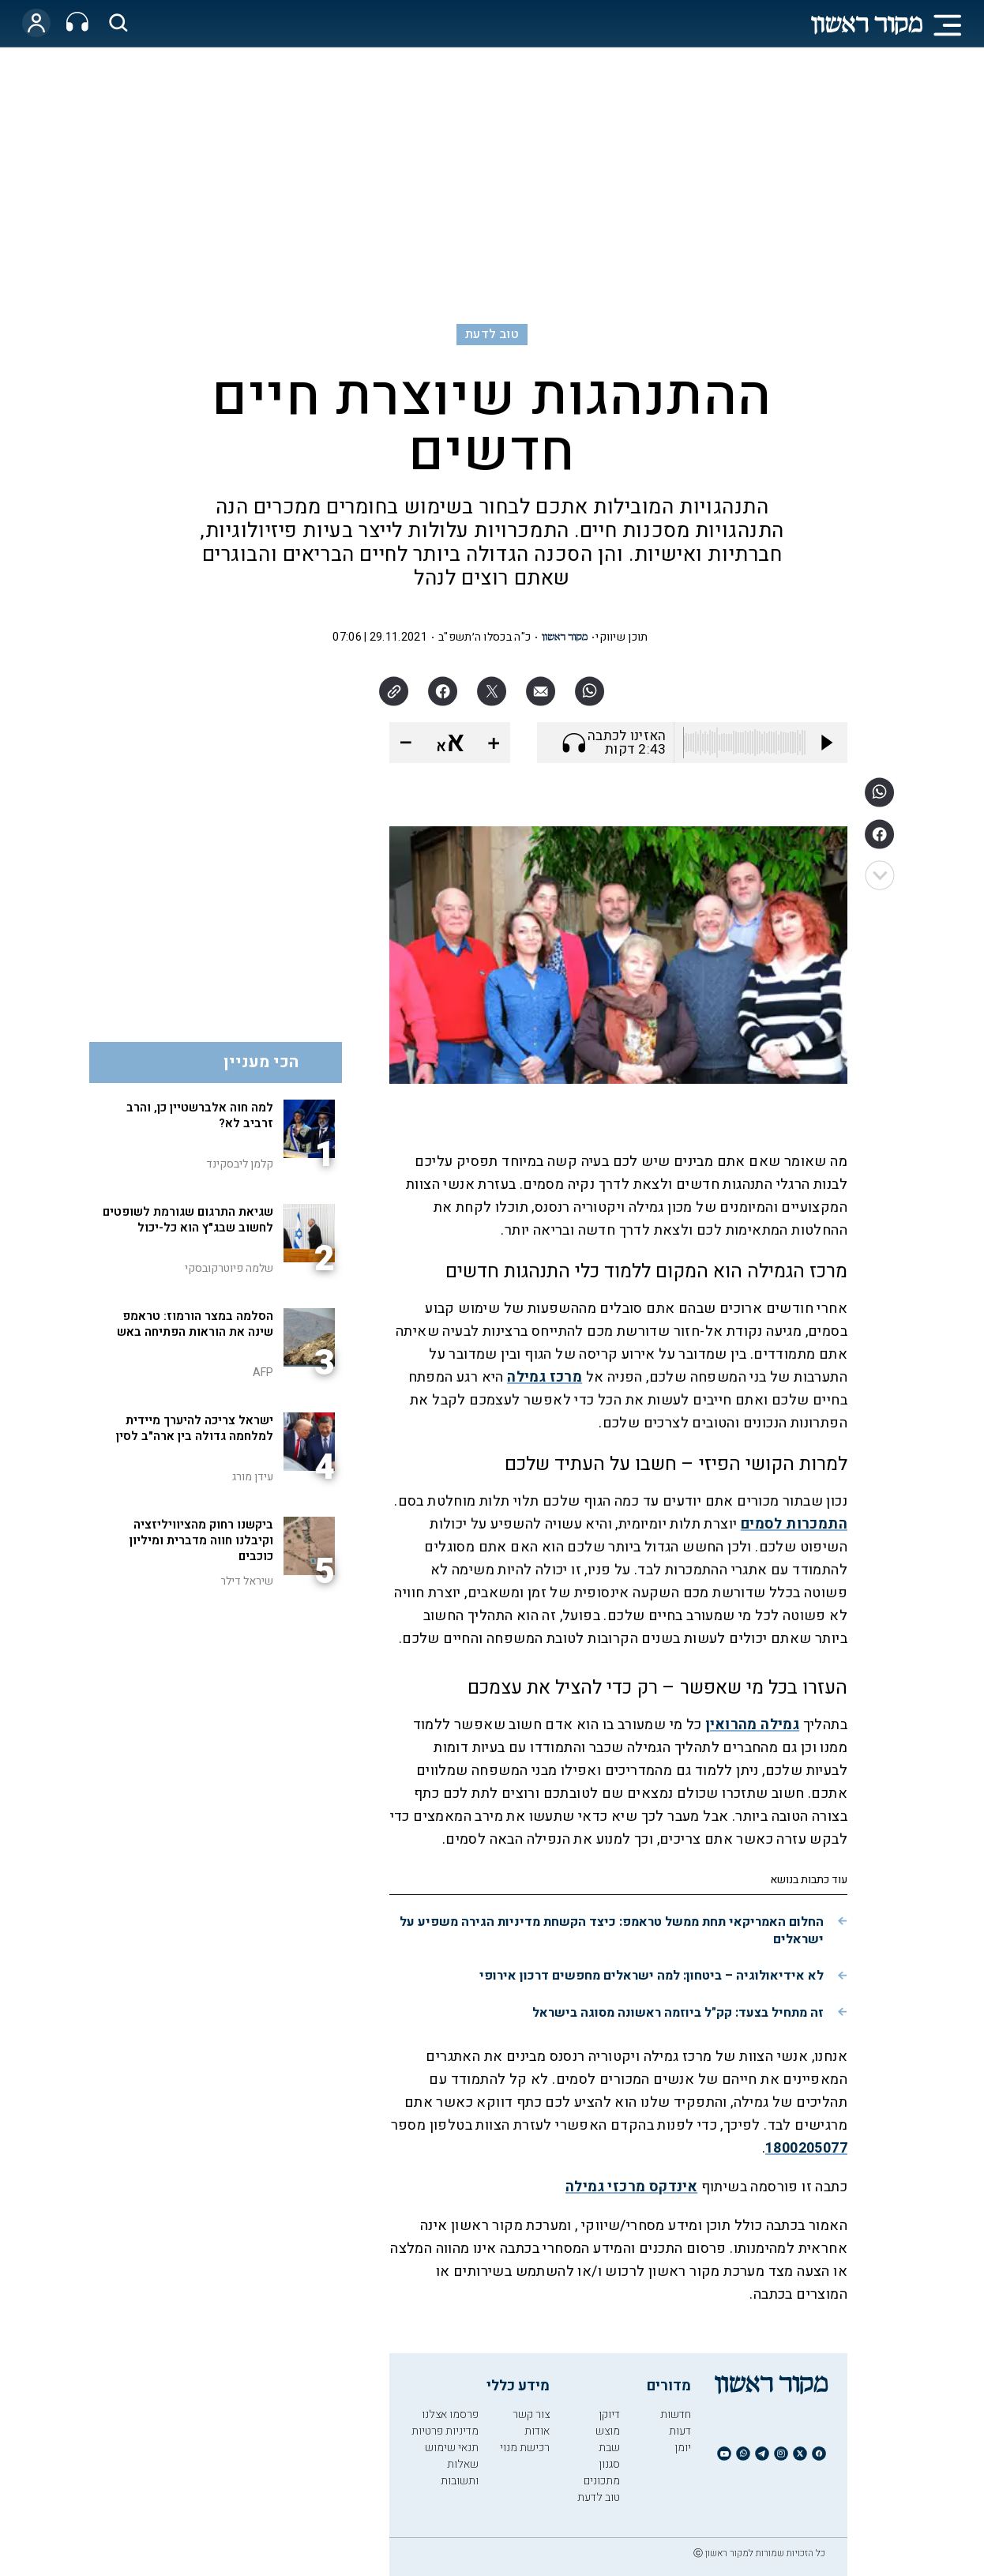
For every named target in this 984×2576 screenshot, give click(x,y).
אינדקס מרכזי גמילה (631, 2187)
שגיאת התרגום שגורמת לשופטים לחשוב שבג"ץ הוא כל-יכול (188, 1219)
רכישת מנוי (525, 2447)
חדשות (675, 2414)
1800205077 (806, 2148)
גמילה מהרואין (752, 1725)
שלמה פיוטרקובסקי (229, 1268)
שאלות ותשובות (460, 2472)
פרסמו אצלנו (450, 2414)
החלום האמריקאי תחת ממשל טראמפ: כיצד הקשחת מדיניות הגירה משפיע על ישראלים (612, 1930)
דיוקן (609, 2414)
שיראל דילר (246, 1581)
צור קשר (531, 2414)
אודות (537, 2431)
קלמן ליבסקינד (239, 1164)
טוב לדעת (492, 334)
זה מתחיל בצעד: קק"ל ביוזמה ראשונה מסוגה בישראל (678, 2012)
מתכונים (602, 2481)
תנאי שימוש (452, 2447)
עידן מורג (252, 1477)
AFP (263, 1372)
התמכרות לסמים (794, 1524)
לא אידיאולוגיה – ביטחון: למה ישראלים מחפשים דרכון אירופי (651, 1975)
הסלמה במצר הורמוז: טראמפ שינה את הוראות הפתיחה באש (195, 1324)
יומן (682, 2447)
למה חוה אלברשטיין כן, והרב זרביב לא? (199, 1115)
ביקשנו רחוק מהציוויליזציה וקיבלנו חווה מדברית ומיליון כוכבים (201, 1540)
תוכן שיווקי (621, 637)
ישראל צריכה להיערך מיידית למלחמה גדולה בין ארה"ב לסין (194, 1428)
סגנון (609, 2464)
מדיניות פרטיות (445, 2431)
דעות (680, 2431)
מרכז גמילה (544, 1377)
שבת (609, 2447)
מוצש (607, 2431)
